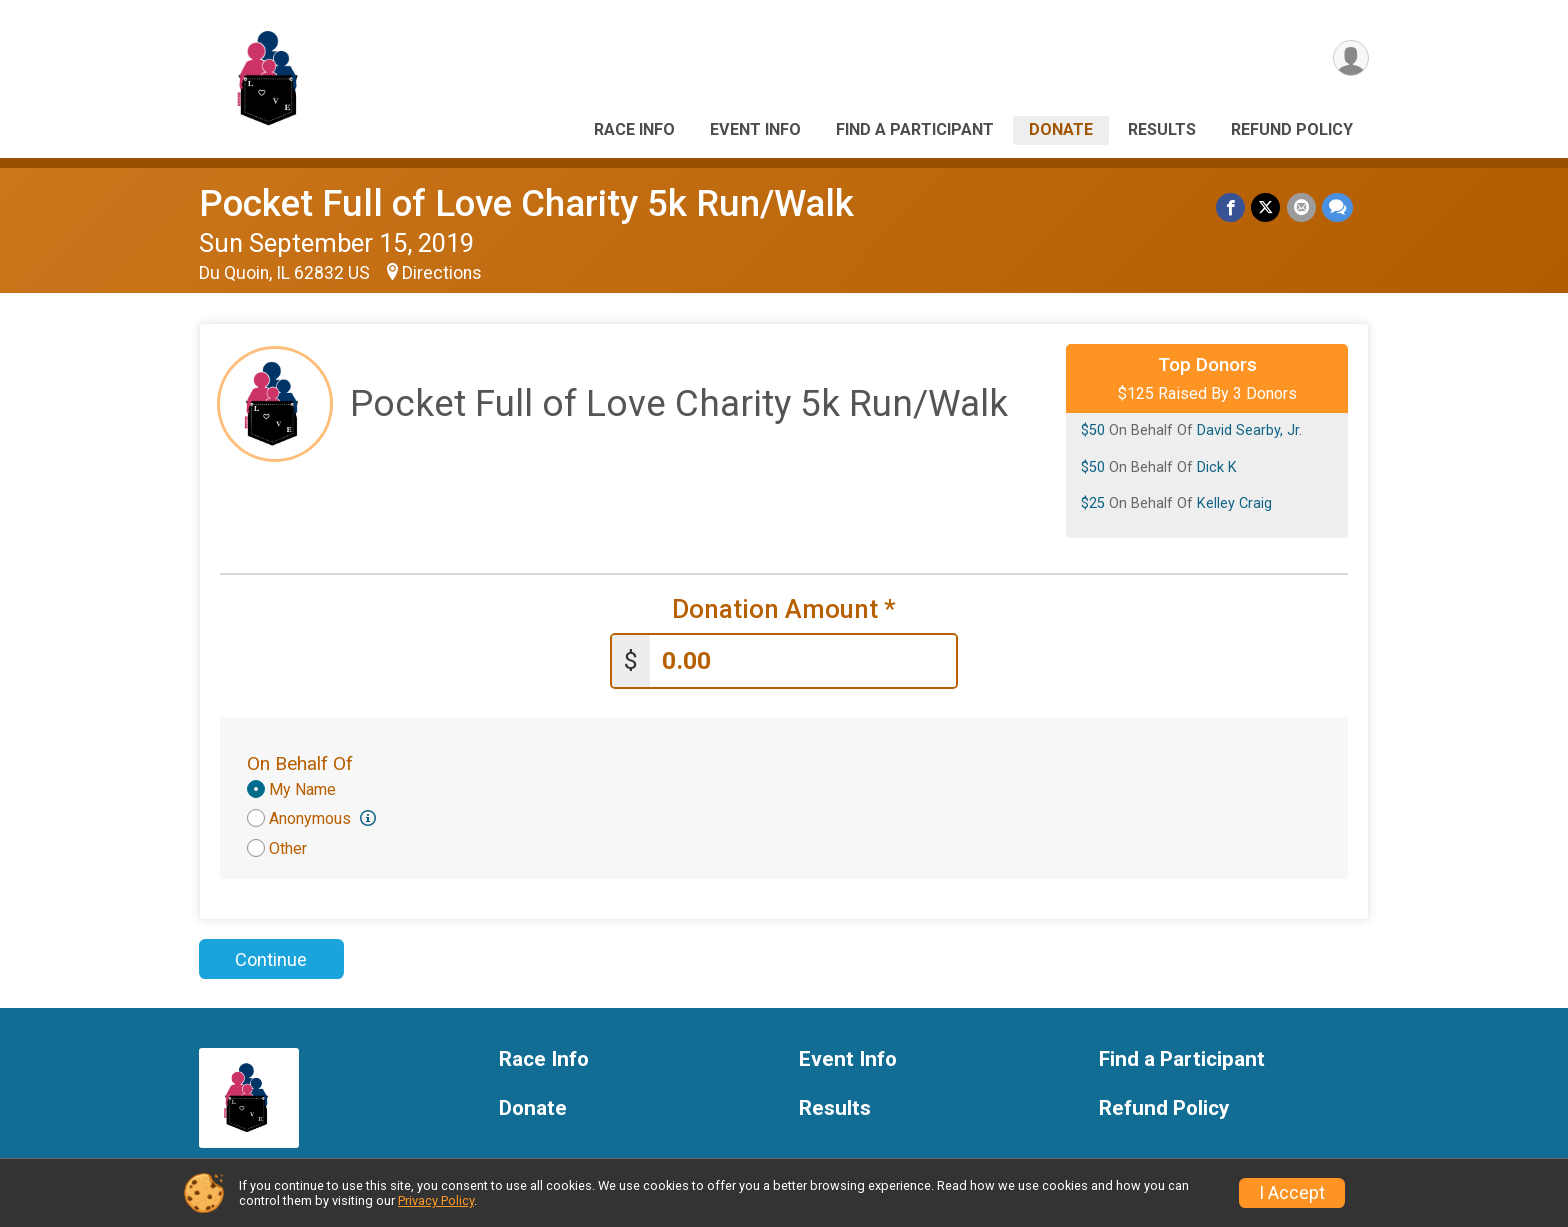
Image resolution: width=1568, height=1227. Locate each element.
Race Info (634, 129)
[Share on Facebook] (1231, 207)
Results (1162, 129)
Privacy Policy (436, 1200)
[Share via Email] (1301, 207)
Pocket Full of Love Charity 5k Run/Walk (526, 203)
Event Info (755, 129)
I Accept (1292, 1193)
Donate (1061, 129)
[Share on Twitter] (1266, 207)
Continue (271, 959)
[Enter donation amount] (803, 661)
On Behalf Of (300, 763)
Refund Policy (1292, 129)
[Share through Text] (1337, 207)
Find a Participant (915, 129)
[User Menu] (1350, 58)
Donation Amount (784, 609)
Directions (442, 273)
